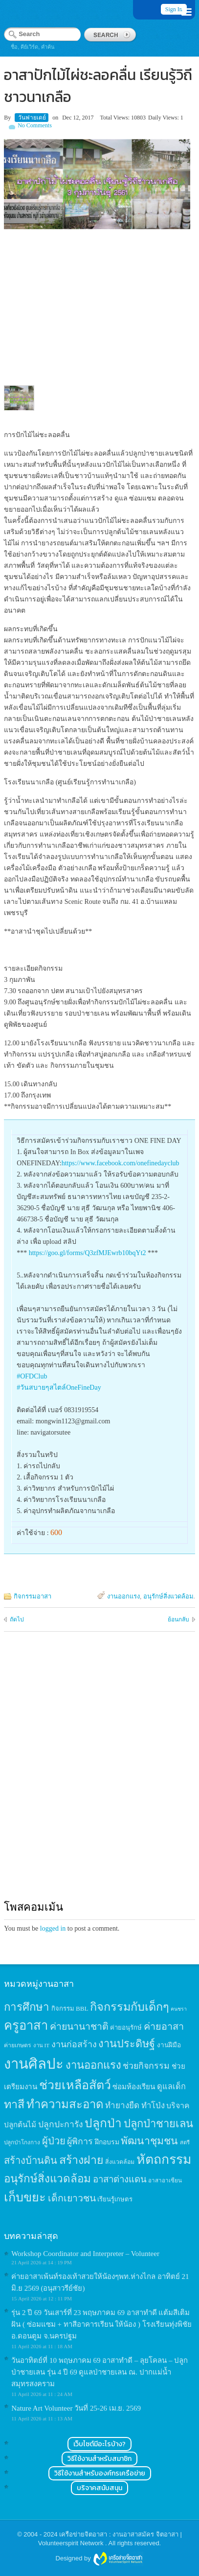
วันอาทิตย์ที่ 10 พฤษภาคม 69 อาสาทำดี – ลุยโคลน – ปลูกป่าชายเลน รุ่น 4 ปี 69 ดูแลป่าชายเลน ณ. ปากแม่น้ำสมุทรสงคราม (99, 2372)
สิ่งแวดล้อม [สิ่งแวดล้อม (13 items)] (119, 2161)
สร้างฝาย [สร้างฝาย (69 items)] (81, 2160)
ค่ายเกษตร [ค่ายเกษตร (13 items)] (17, 2045)
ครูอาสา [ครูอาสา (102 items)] (26, 2025)
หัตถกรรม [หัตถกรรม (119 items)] (164, 2159)
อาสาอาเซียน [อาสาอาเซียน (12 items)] (165, 2180)
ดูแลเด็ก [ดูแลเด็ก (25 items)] (171, 2086)
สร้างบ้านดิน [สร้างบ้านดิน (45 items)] (30, 2160)
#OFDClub (32, 1376)
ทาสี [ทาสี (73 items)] (14, 2104)
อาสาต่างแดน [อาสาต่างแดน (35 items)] (120, 2179)
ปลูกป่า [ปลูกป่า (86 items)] (103, 2123)
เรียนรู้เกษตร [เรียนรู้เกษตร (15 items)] (115, 2199)
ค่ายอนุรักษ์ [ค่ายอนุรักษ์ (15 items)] (126, 2027)
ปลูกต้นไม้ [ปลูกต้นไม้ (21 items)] (20, 2124)
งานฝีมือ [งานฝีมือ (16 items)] (169, 2045)
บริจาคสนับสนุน (99, 2488)
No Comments (35, 125)
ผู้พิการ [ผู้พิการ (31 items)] (80, 2141)
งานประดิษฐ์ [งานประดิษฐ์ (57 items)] (126, 2044)
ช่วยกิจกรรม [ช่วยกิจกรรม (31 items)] (146, 2066)
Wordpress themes (117, 2559)
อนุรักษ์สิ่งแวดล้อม (168, 1596)
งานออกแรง (123, 1596)
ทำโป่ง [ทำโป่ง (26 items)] (153, 2105)
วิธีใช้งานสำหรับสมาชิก (99, 2459)
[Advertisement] (99, 1775)
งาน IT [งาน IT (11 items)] (41, 2045)
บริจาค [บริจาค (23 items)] (178, 2105)
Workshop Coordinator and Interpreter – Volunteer (85, 2253)
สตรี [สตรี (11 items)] (185, 2142)
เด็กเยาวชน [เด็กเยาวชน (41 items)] (72, 2198)
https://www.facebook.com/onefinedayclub (120, 1163)
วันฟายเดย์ (32, 117)
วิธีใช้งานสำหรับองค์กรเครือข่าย (99, 2473)
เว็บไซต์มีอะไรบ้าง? (99, 2444)
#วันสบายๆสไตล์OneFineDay (59, 1387)
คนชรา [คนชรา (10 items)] (179, 2009)
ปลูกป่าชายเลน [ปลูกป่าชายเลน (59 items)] (158, 2123)
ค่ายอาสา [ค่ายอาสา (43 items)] (164, 2026)
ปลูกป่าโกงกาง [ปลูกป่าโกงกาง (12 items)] (22, 2142)
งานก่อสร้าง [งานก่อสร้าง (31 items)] (74, 2044)
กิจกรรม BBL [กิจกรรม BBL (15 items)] (69, 2008)
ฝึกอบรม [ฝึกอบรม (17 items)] (107, 2142)
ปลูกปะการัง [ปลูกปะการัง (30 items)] (60, 2124)
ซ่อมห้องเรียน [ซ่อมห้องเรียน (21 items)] (133, 2086)
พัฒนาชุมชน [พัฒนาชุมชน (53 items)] (149, 2141)
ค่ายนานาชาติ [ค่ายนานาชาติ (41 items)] (79, 2026)
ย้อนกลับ (178, 1619)
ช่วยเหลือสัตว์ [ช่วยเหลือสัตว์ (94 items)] (75, 2085)
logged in (53, 1928)
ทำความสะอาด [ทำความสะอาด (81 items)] (65, 2104)
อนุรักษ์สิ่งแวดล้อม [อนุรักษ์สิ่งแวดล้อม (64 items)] (47, 2179)
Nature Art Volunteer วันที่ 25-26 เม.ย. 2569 (76, 2408)
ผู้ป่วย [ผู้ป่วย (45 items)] (54, 2141)
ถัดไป (17, 1619)
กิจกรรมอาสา (32, 1596)
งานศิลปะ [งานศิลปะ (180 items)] (34, 2064)
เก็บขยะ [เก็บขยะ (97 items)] (25, 2197)
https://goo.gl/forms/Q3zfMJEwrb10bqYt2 (87, 1253)
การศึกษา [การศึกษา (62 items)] (26, 2007)
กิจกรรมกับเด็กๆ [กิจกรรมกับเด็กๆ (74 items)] (129, 2006)
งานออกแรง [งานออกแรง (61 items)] (93, 2065)
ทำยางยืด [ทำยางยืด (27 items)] (122, 2105)
